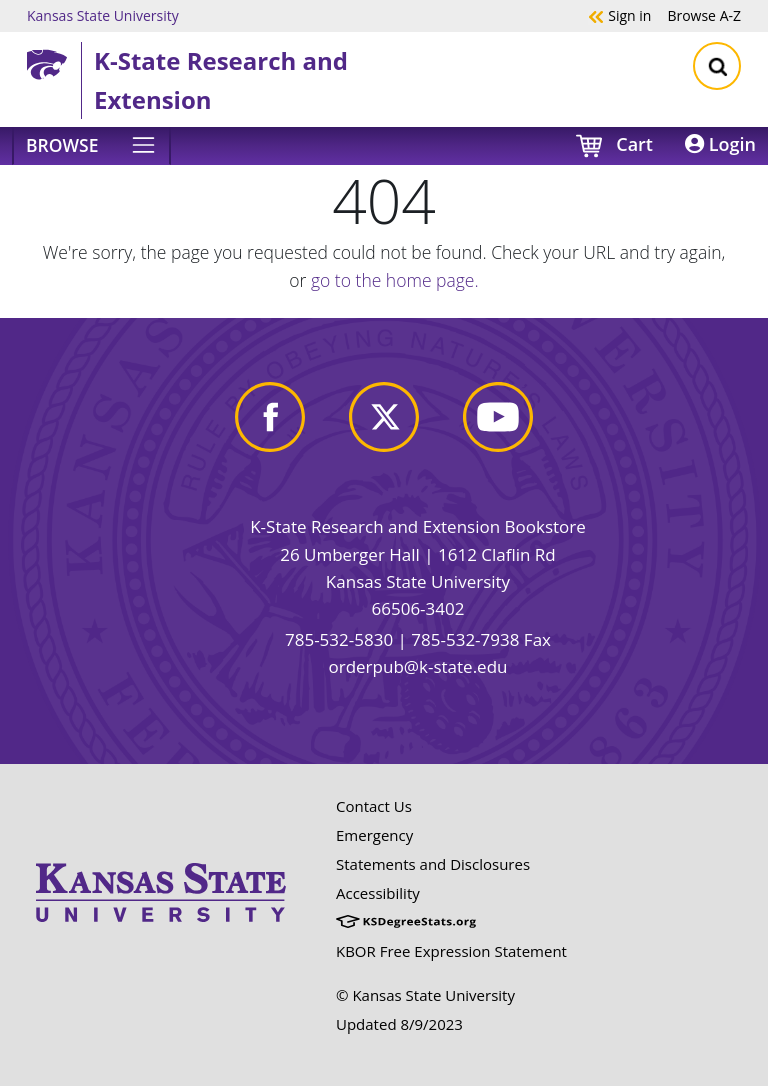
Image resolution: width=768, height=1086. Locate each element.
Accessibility (378, 893)
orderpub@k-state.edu (418, 666)
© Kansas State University (425, 995)
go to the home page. (395, 280)
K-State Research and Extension (221, 79)
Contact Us (374, 806)
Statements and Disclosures (433, 864)
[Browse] (91, 146)
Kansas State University (103, 15)
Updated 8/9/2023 (399, 1024)
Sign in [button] (619, 15)
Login (720, 144)
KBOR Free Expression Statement (451, 951)
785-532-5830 (339, 639)
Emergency (374, 835)
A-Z (704, 15)
